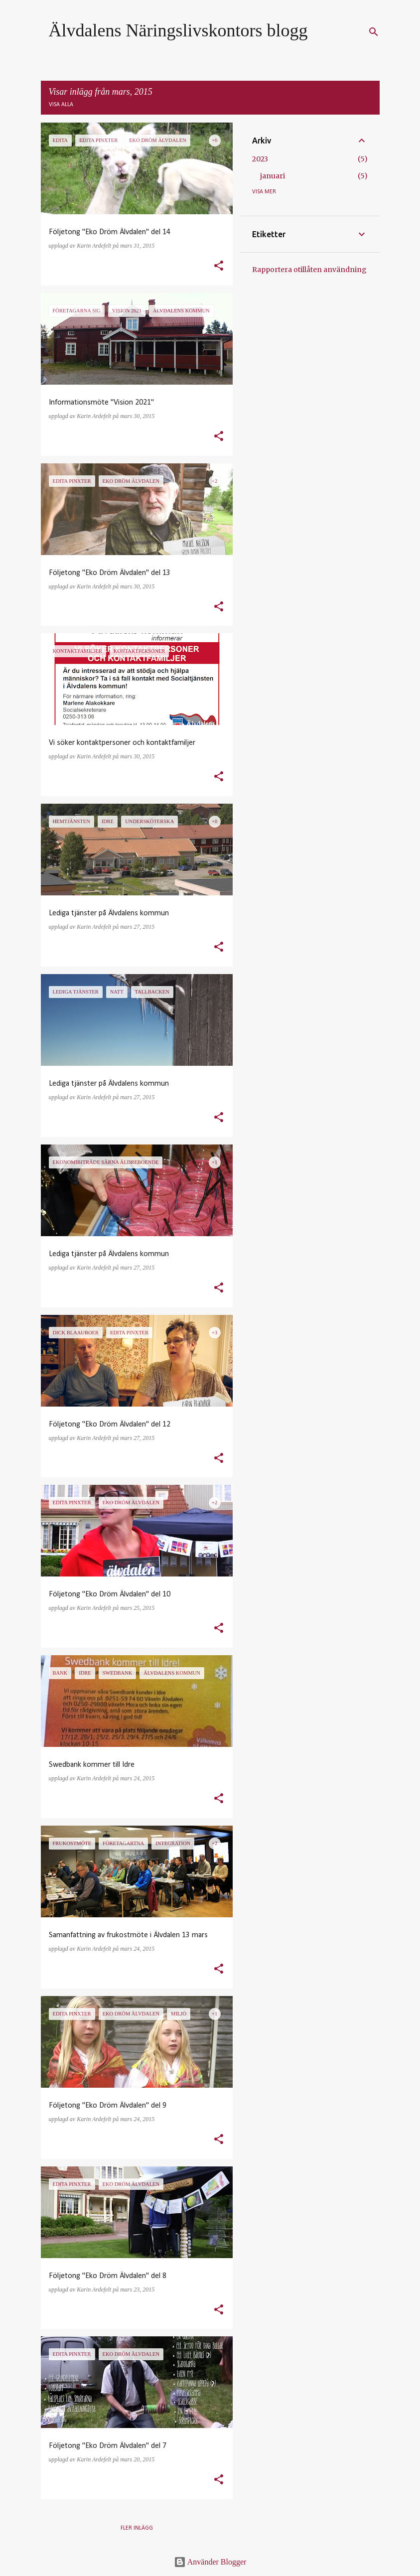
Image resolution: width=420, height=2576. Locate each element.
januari (272, 175)
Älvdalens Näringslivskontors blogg (178, 30)
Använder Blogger (210, 2562)
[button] (219, 267)
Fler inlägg (137, 2528)
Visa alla (61, 105)
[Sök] (374, 32)
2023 (260, 158)
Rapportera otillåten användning (309, 269)
